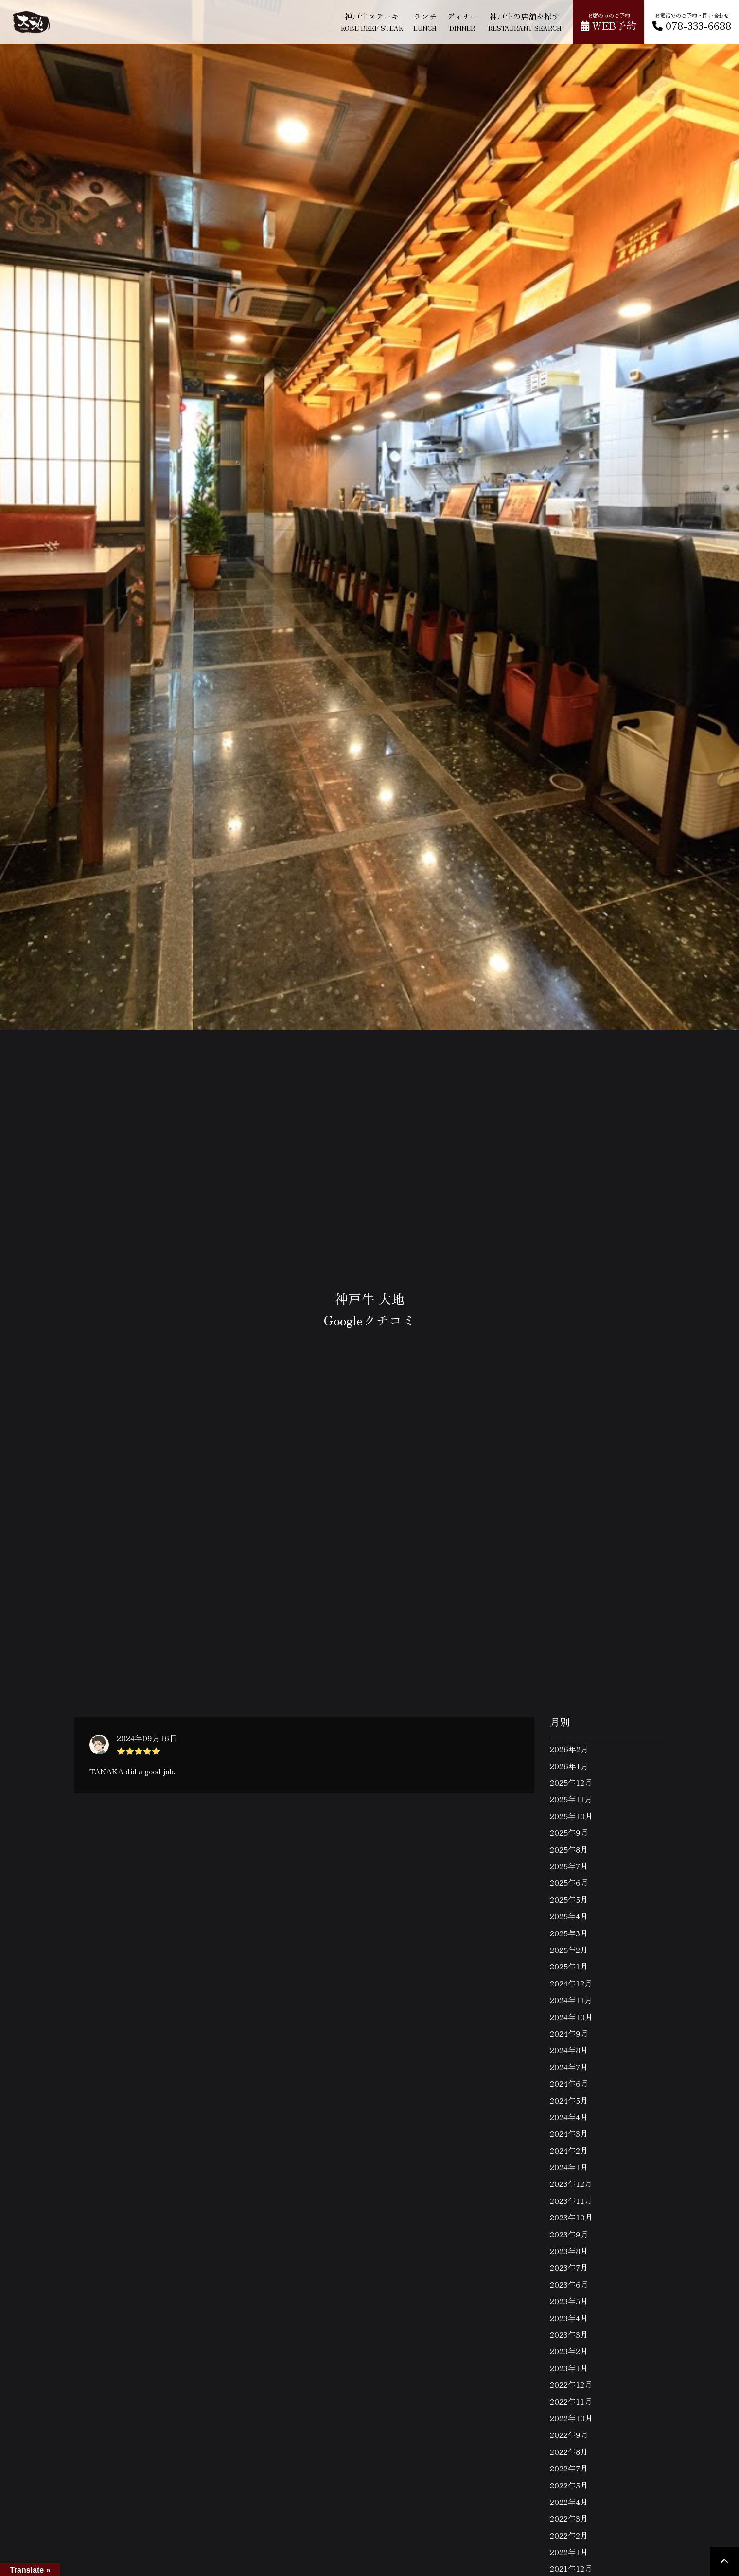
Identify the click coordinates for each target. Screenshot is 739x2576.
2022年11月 (571, 2401)
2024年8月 (569, 2050)
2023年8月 (569, 2250)
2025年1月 (569, 1966)
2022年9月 (569, 2434)
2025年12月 (571, 1782)
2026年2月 (569, 1748)
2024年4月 (569, 2117)
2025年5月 (569, 1899)
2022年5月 (569, 2485)
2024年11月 (571, 1999)
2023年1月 (569, 2368)
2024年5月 (569, 2100)
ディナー (462, 21)
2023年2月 (569, 2351)
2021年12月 (571, 2568)
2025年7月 (569, 1866)
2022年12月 (571, 2384)
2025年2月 (569, 1949)
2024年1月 (569, 2167)
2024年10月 (571, 2016)
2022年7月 (569, 2468)
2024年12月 (571, 1983)
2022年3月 (569, 2518)
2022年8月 (569, 2451)
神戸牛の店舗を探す (525, 21)
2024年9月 (569, 2033)
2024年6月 (569, 2083)
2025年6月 (569, 1882)
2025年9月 (569, 1832)
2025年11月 (571, 1799)
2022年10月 (571, 2418)
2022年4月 (569, 2501)
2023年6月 (569, 2284)
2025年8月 (569, 1849)
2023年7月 (569, 2267)
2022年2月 (569, 2535)
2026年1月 (569, 1765)
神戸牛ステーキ (372, 21)
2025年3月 (569, 1933)
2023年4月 (569, 2318)
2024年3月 (569, 2133)
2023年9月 (569, 2234)
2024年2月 (569, 2150)
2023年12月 (571, 2183)
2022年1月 (569, 2552)
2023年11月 (571, 2200)
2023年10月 (571, 2217)
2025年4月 (569, 1916)
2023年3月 (569, 2334)
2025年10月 (571, 1816)
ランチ (425, 21)
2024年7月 (569, 2067)
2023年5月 (569, 2301)
